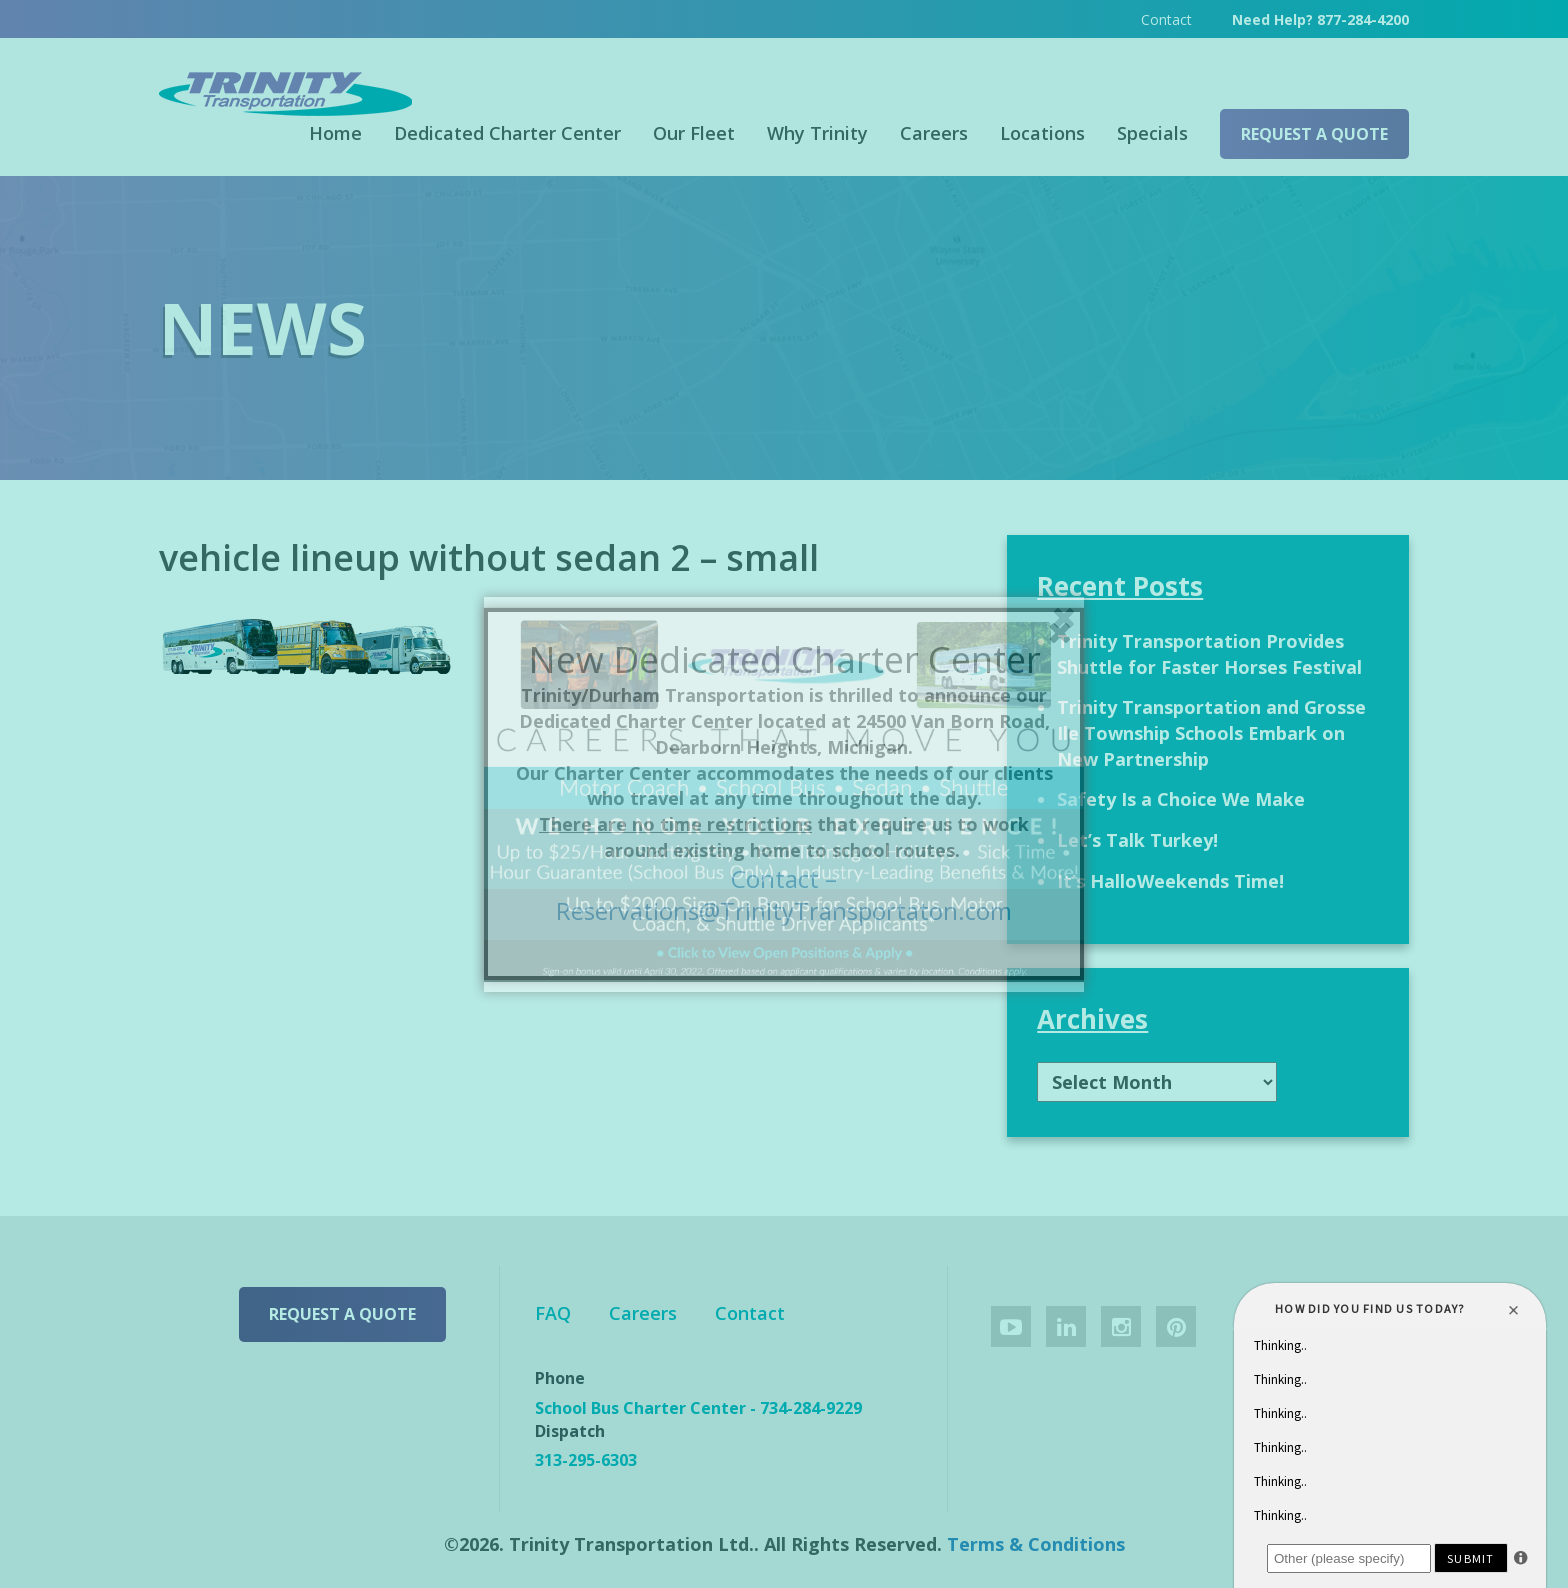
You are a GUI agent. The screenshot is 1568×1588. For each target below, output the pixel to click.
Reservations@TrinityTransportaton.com (784, 910)
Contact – (784, 878)
